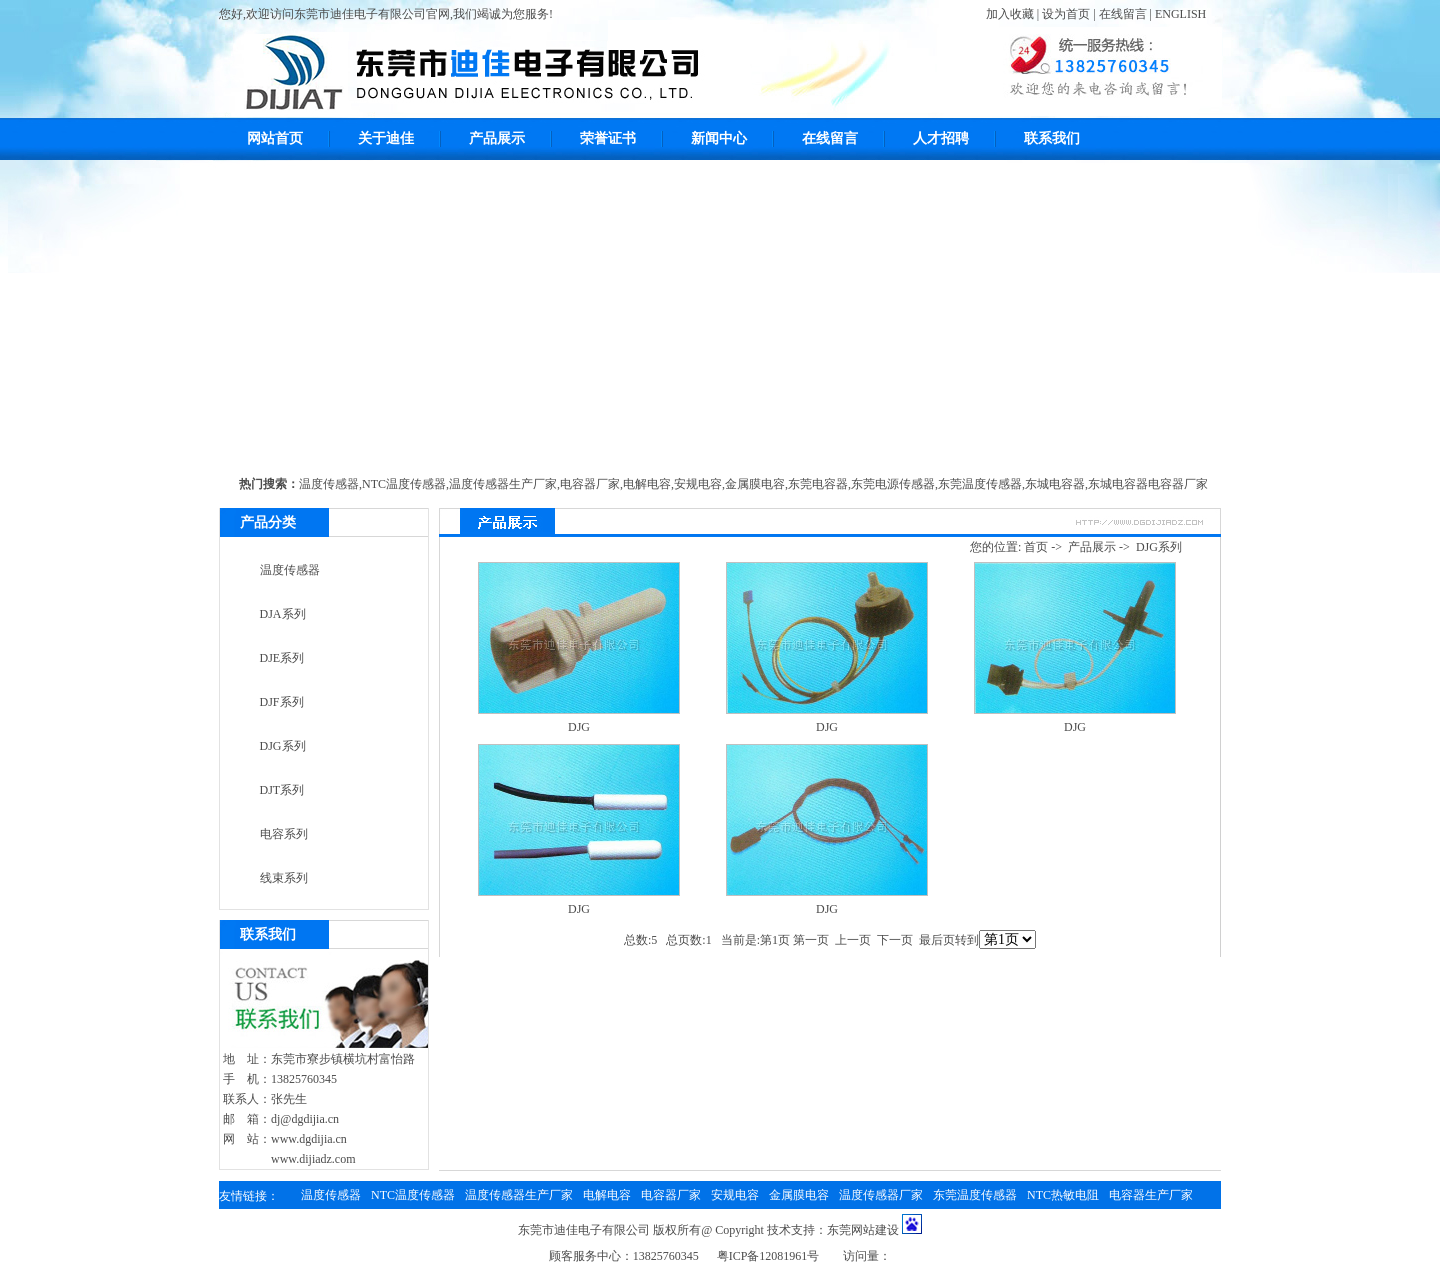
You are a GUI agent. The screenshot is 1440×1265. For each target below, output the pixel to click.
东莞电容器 (818, 484)
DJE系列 (282, 658)
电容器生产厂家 (1151, 1195)
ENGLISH (1180, 14)
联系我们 (1052, 138)
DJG (579, 727)
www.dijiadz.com (313, 1159)
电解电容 (647, 484)
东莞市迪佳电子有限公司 (584, 1230)
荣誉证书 (608, 138)
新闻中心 (719, 138)
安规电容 (698, 484)
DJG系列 (283, 746)
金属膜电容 (755, 484)
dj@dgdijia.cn (305, 1119)
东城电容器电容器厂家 (1148, 484)
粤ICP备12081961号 (768, 1256)
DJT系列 (282, 790)
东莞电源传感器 (893, 484)
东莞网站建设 (863, 1230)
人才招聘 (941, 138)
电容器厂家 (590, 484)
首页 (1036, 547)
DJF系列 (282, 702)
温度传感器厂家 (881, 1195)
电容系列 (284, 834)
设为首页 (1066, 14)
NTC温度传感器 (404, 484)
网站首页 (275, 138)
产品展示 (497, 138)
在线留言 (1123, 14)
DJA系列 (283, 614)
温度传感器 (329, 484)
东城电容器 (1055, 484)
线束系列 (284, 878)
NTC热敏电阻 (1063, 1195)
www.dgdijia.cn (309, 1139)
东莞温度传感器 (980, 484)
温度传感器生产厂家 (503, 484)
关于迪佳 (386, 138)
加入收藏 (1010, 14)
